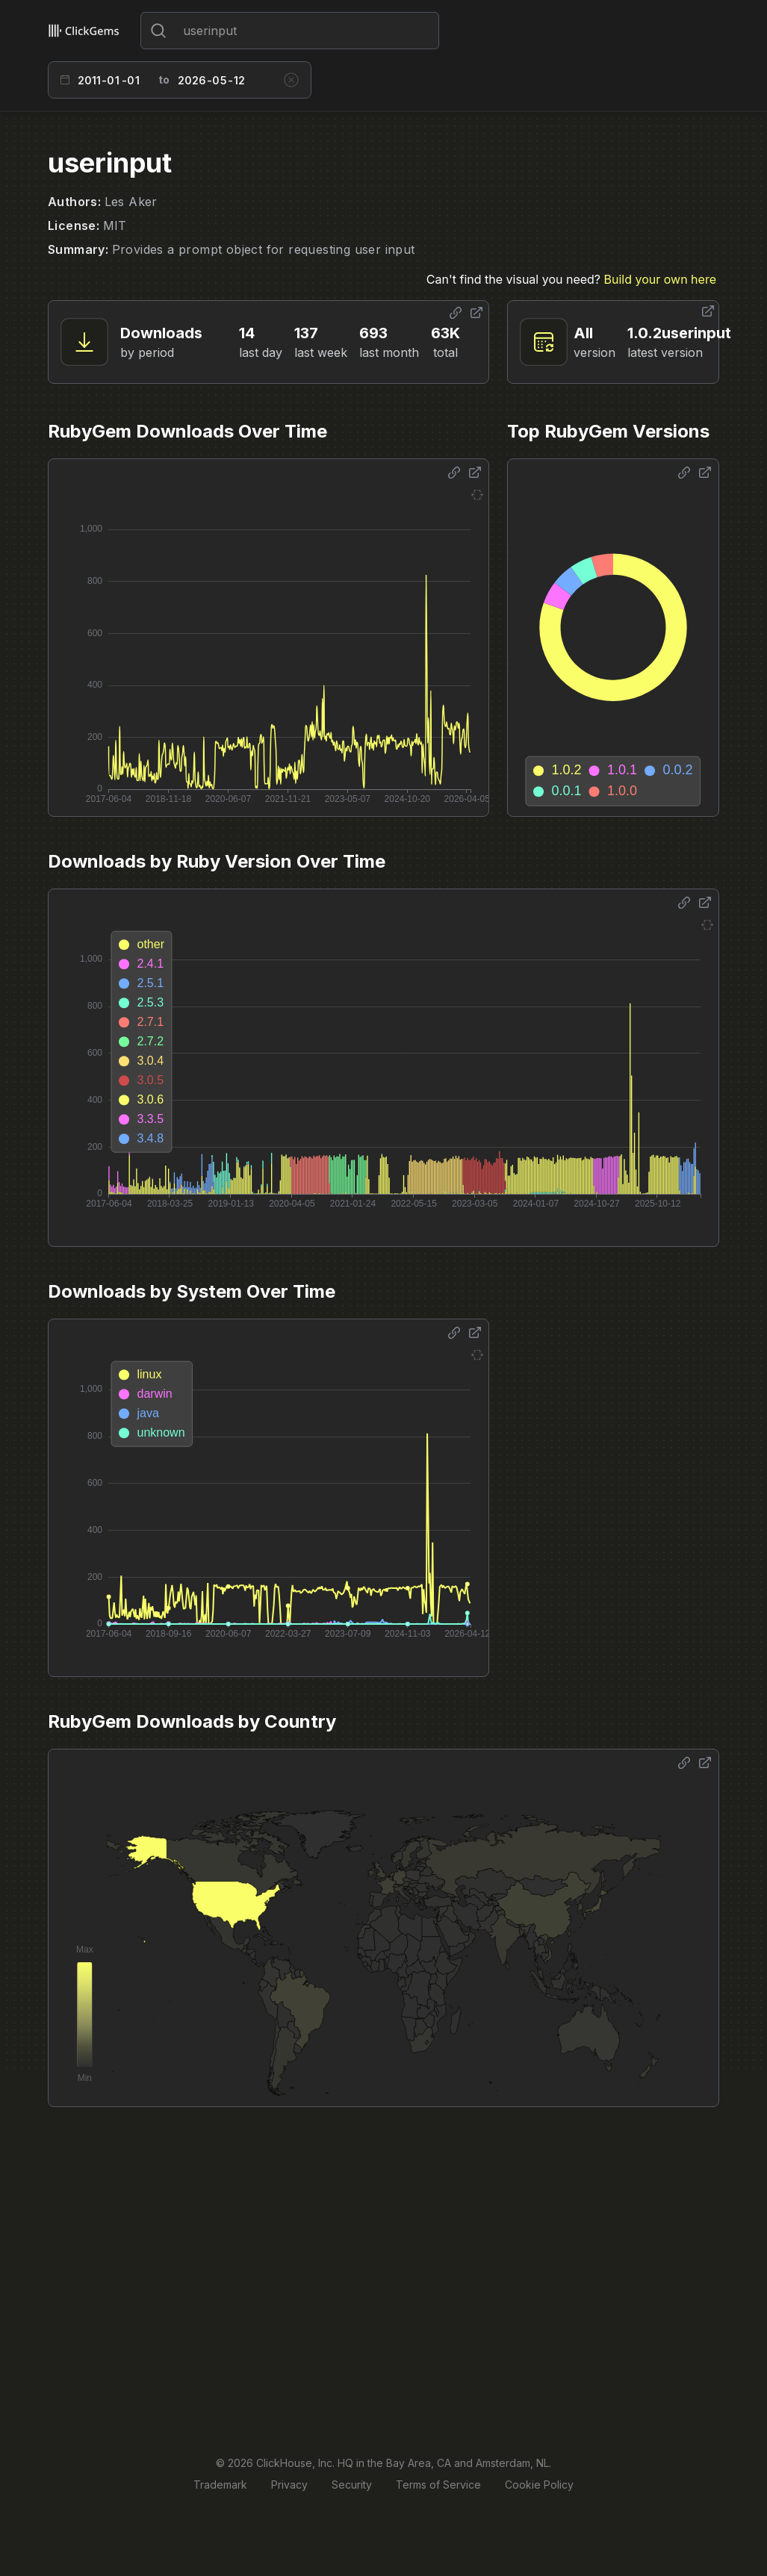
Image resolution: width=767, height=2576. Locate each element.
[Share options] (455, 312)
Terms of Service (438, 2484)
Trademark (220, 2484)
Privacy (289, 2484)
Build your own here (660, 279)
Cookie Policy (539, 2484)
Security (352, 2484)
